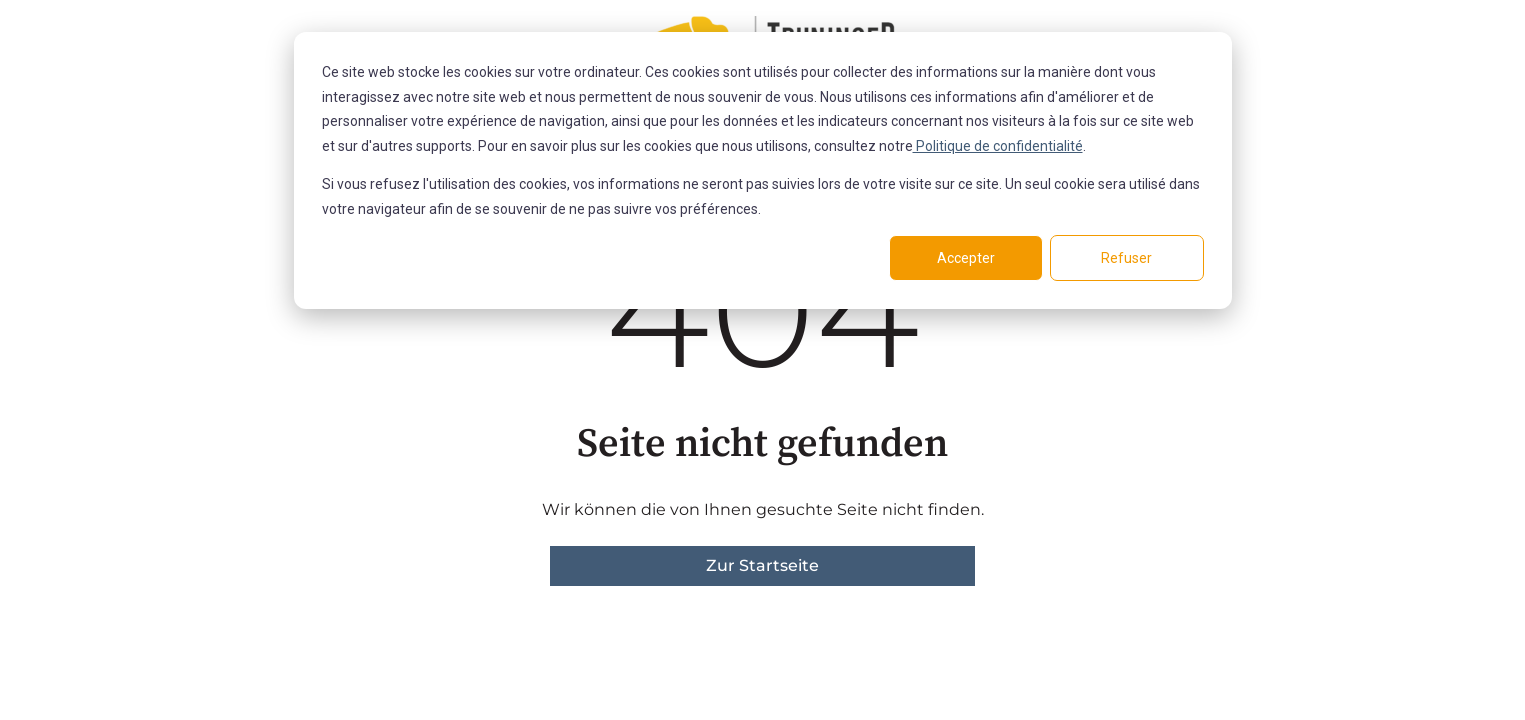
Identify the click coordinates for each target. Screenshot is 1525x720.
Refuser (1126, 258)
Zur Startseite (762, 565)
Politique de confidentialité (998, 146)
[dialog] (763, 170)
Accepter (966, 258)
